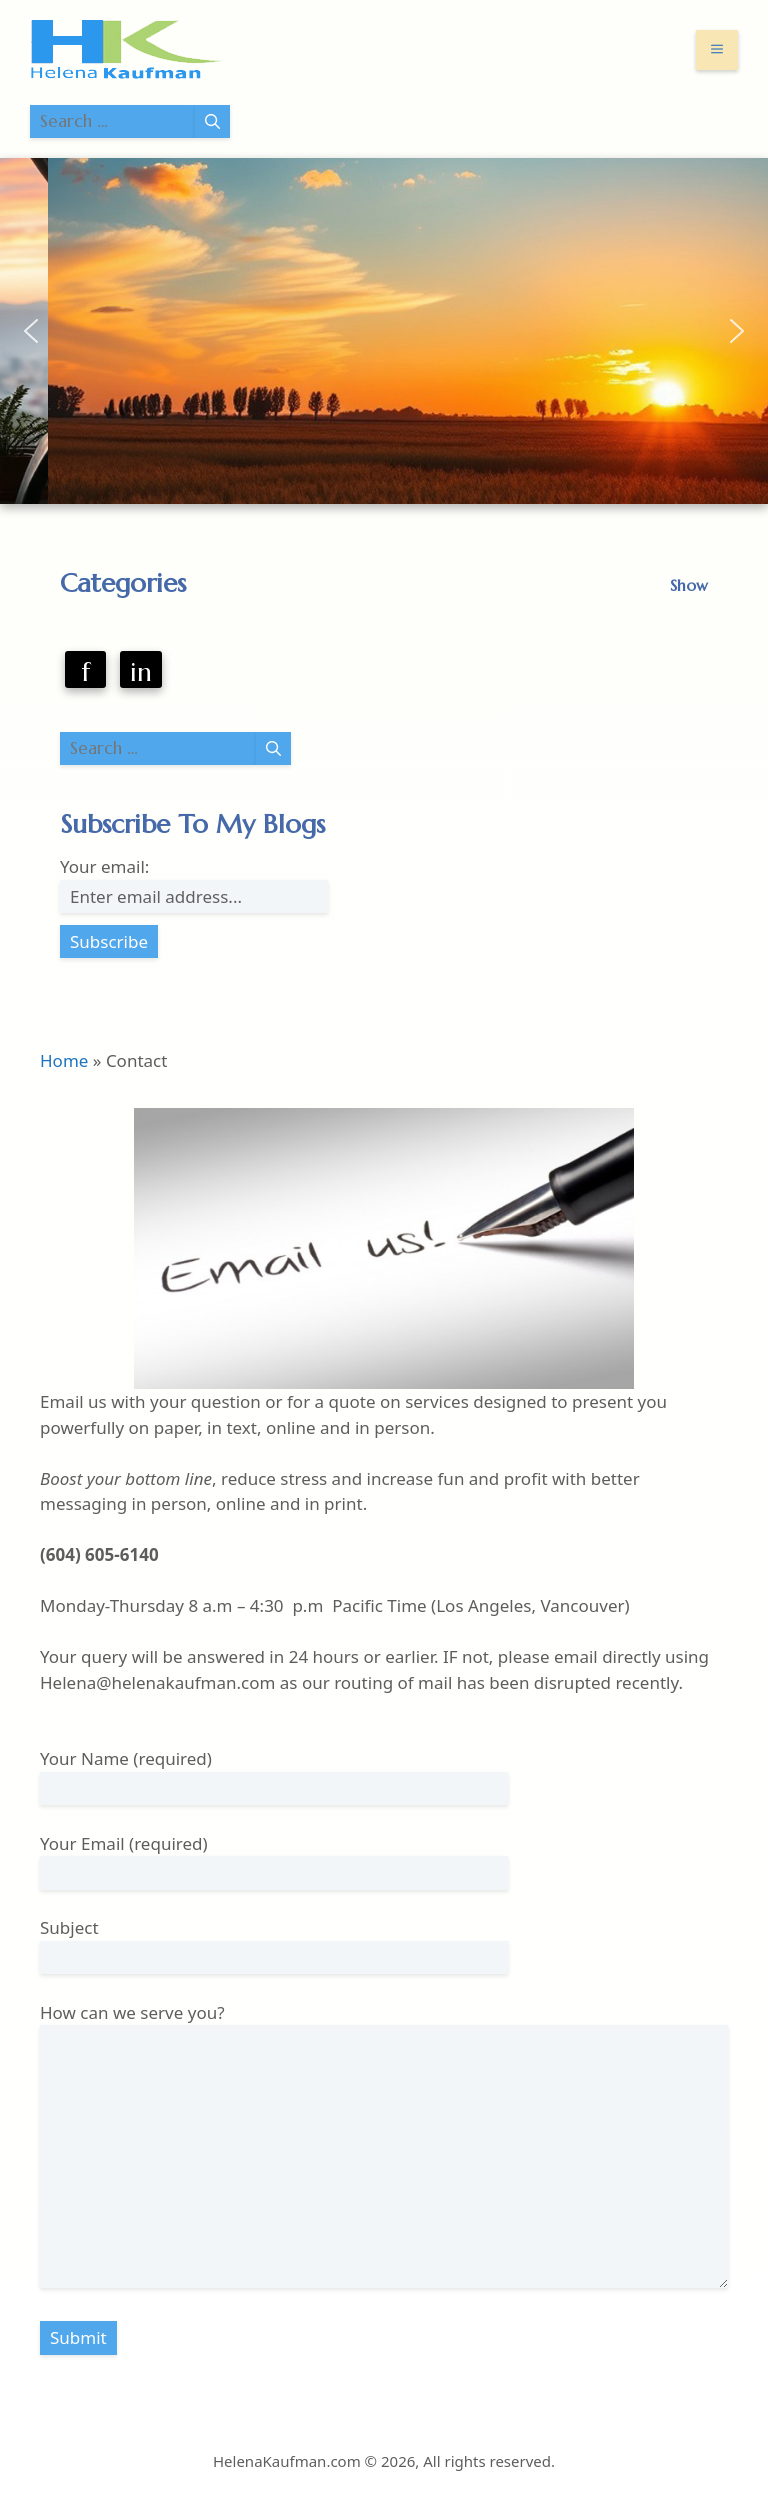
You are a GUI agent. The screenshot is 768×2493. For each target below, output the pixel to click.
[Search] (212, 122)
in (141, 672)
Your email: (104, 866)
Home (64, 1060)
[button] (31, 331)
